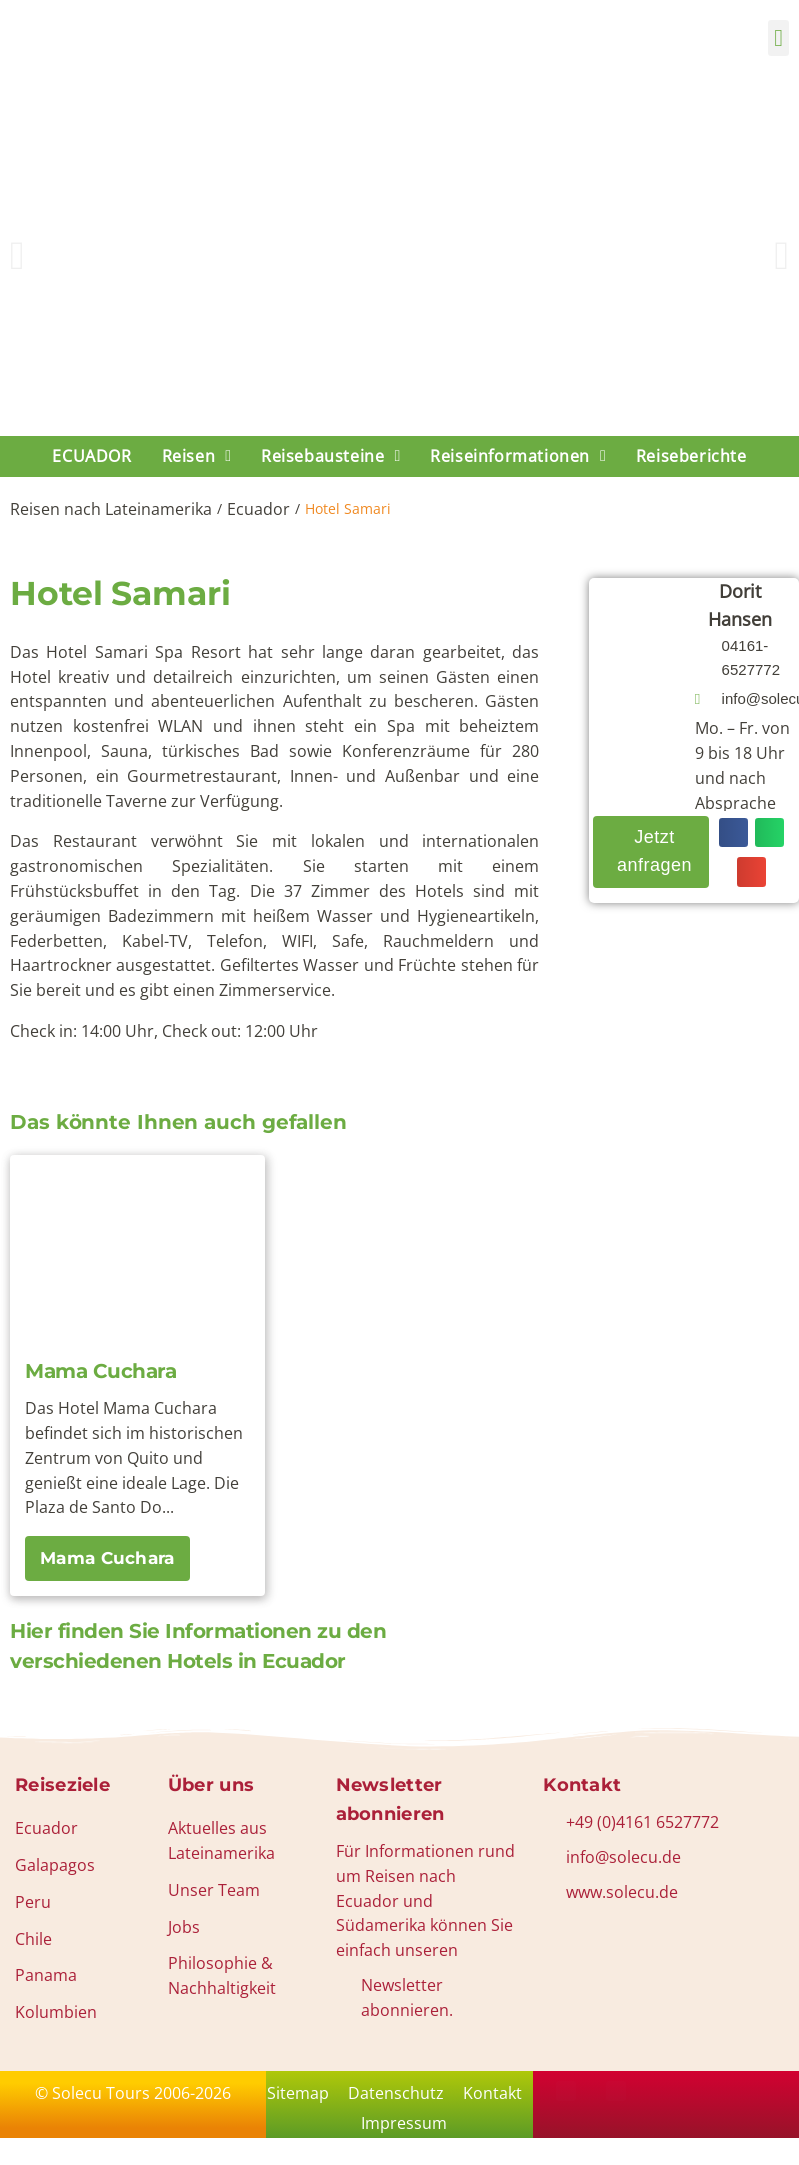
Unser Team (214, 1890)
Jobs (184, 1927)
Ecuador (258, 509)
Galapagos (55, 1865)
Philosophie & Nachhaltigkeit (222, 1975)
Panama (46, 1975)
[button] (778, 38)
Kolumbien (56, 2012)
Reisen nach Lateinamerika (111, 509)
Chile (33, 1939)
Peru (33, 1902)
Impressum (448, 2130)
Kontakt (350, 2130)
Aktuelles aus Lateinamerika (221, 1840)
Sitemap (333, 2095)
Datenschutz (437, 2095)
